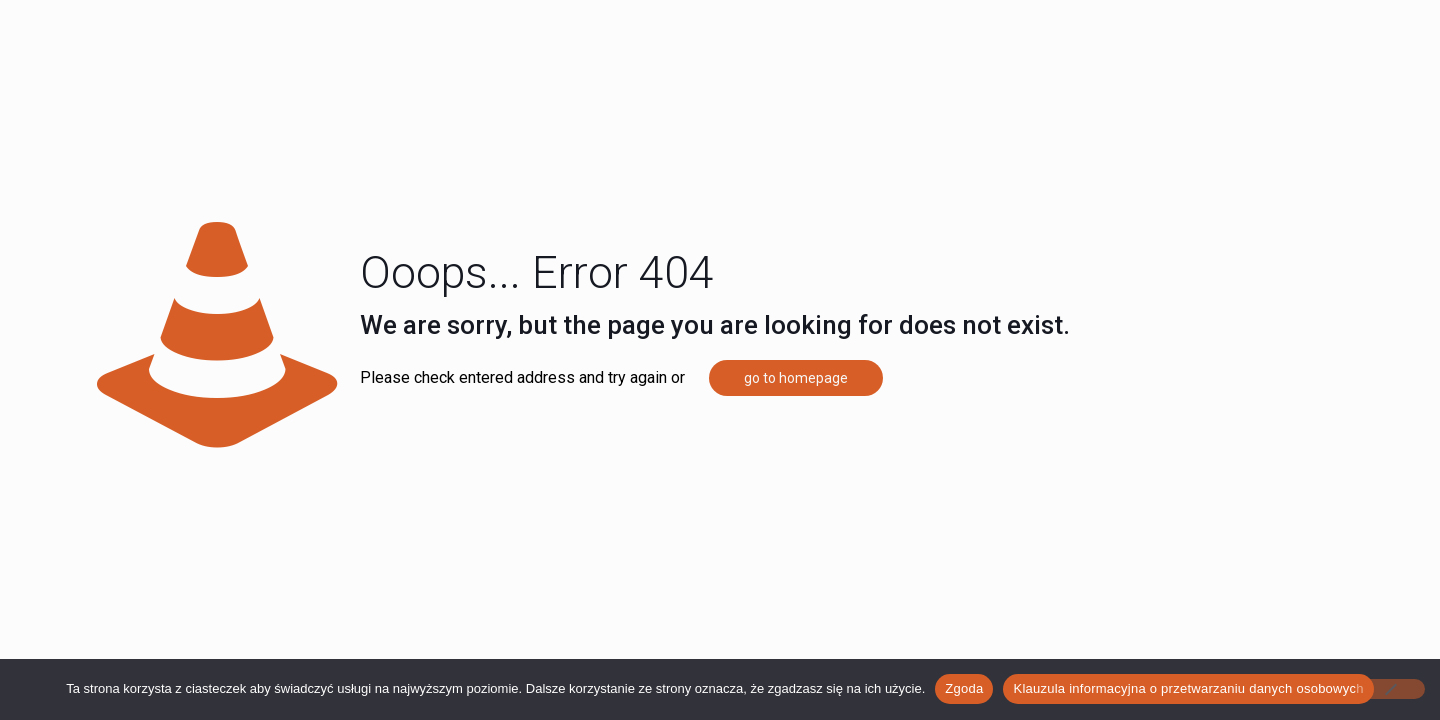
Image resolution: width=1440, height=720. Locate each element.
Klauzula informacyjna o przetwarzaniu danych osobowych (1188, 688)
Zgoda (964, 688)
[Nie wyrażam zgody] (1390, 689)
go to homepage (796, 378)
